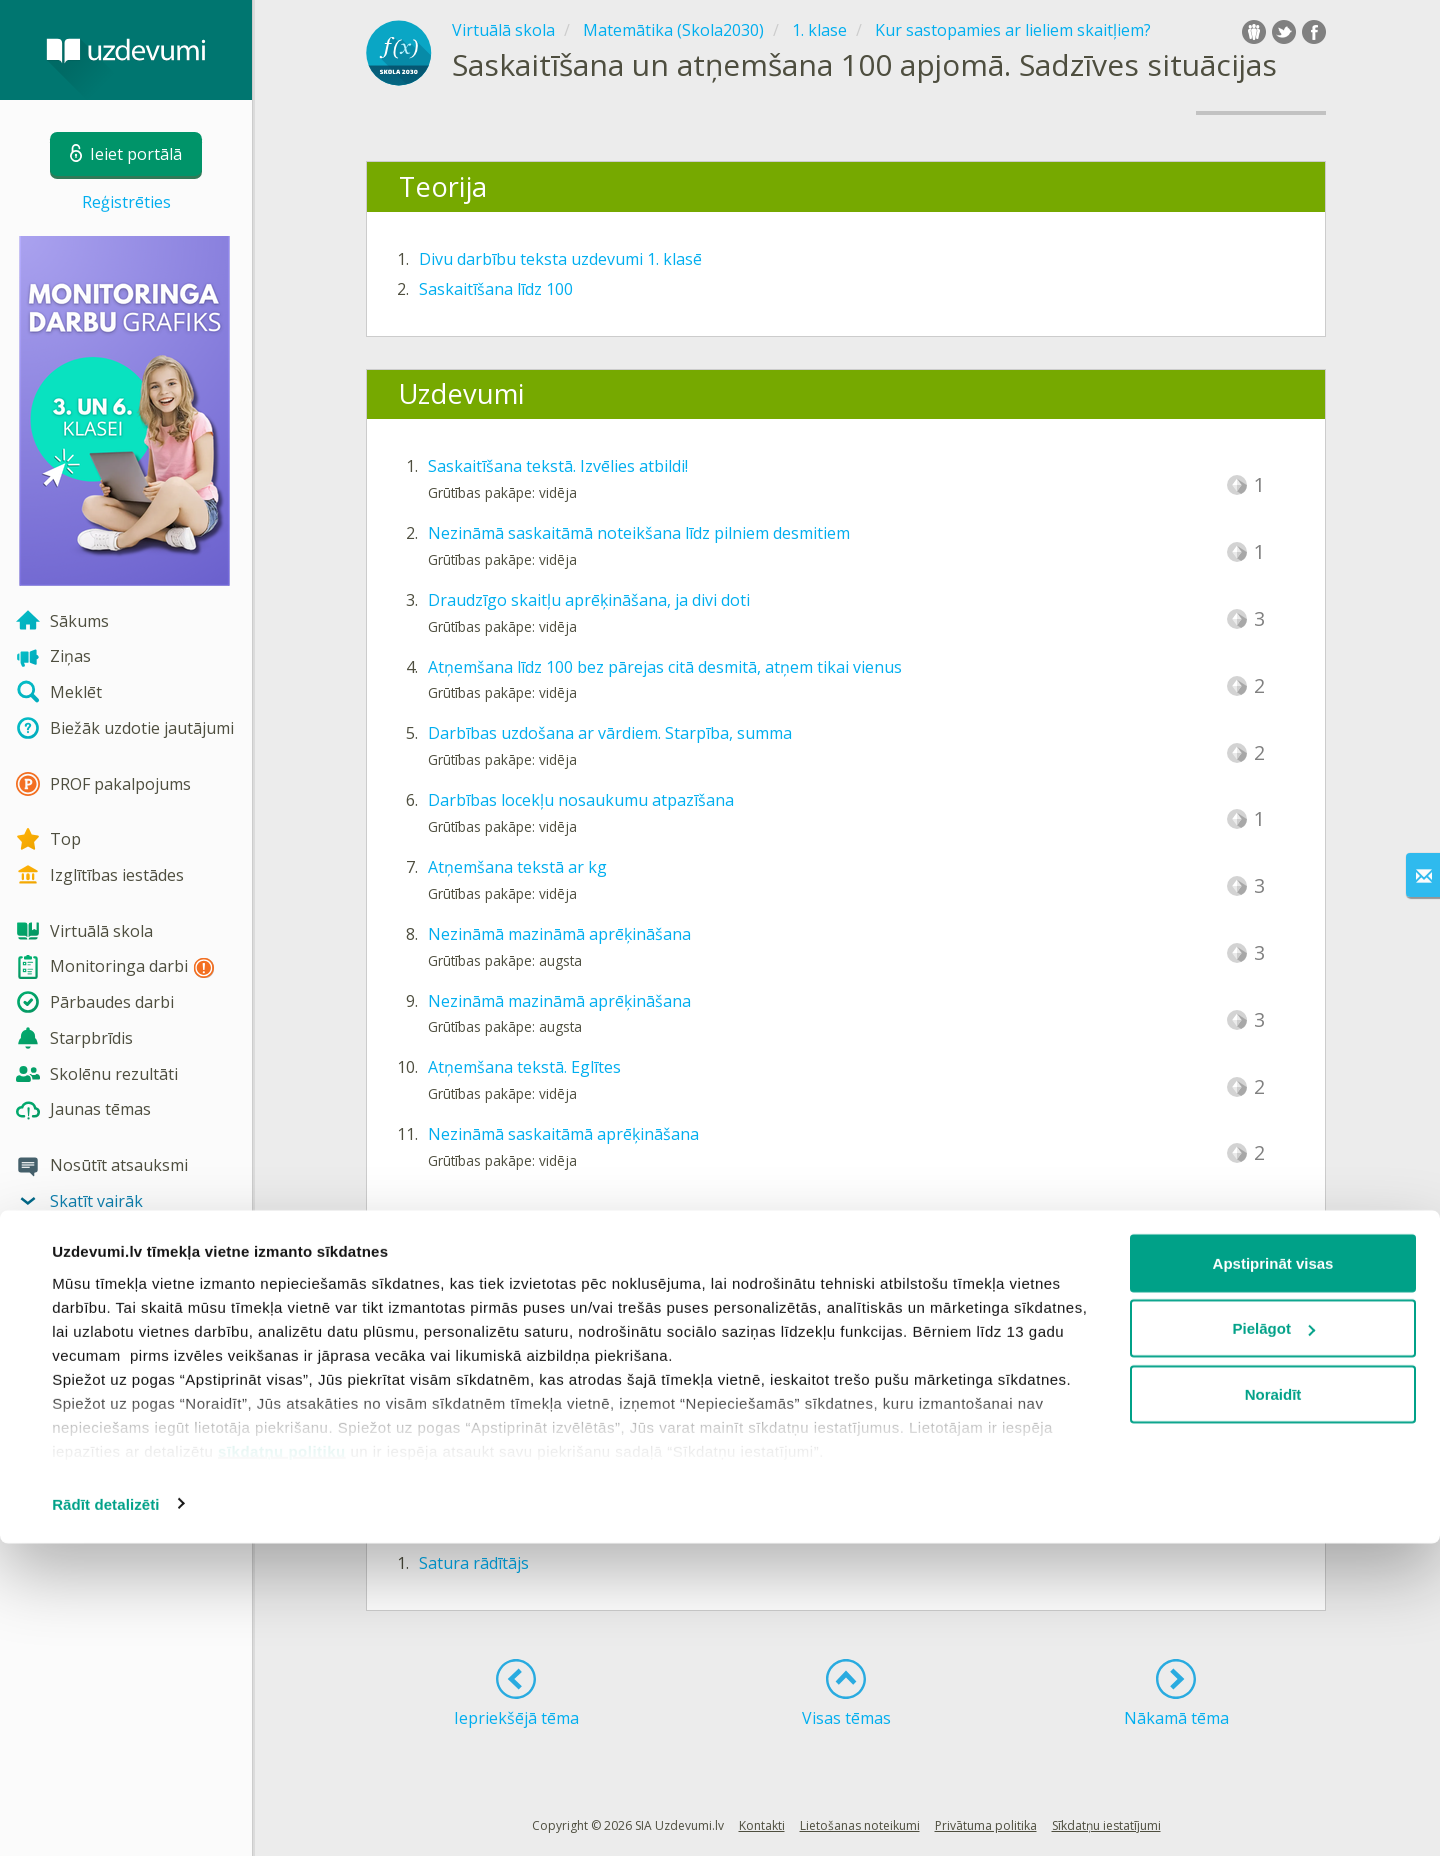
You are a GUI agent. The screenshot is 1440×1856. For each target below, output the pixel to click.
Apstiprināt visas (1273, 1575)
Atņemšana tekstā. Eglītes (524, 1067)
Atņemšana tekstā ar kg (517, 867)
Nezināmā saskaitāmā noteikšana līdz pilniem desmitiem (639, 533)
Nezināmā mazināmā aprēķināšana (559, 934)
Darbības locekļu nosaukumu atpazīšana (581, 800)
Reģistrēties (126, 202)
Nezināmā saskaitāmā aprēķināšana (563, 1134)
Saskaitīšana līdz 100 (496, 289)
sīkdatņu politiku (282, 1763)
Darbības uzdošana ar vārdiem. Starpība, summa (610, 733)
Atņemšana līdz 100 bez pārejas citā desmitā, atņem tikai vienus (665, 667)
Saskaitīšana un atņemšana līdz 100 (552, 1349)
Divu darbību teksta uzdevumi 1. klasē (560, 259)
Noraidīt (1273, 1706)
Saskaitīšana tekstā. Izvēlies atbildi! (558, 466)
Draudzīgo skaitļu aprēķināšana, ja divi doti (589, 600)
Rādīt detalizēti (105, 1816)
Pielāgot (1274, 1641)
